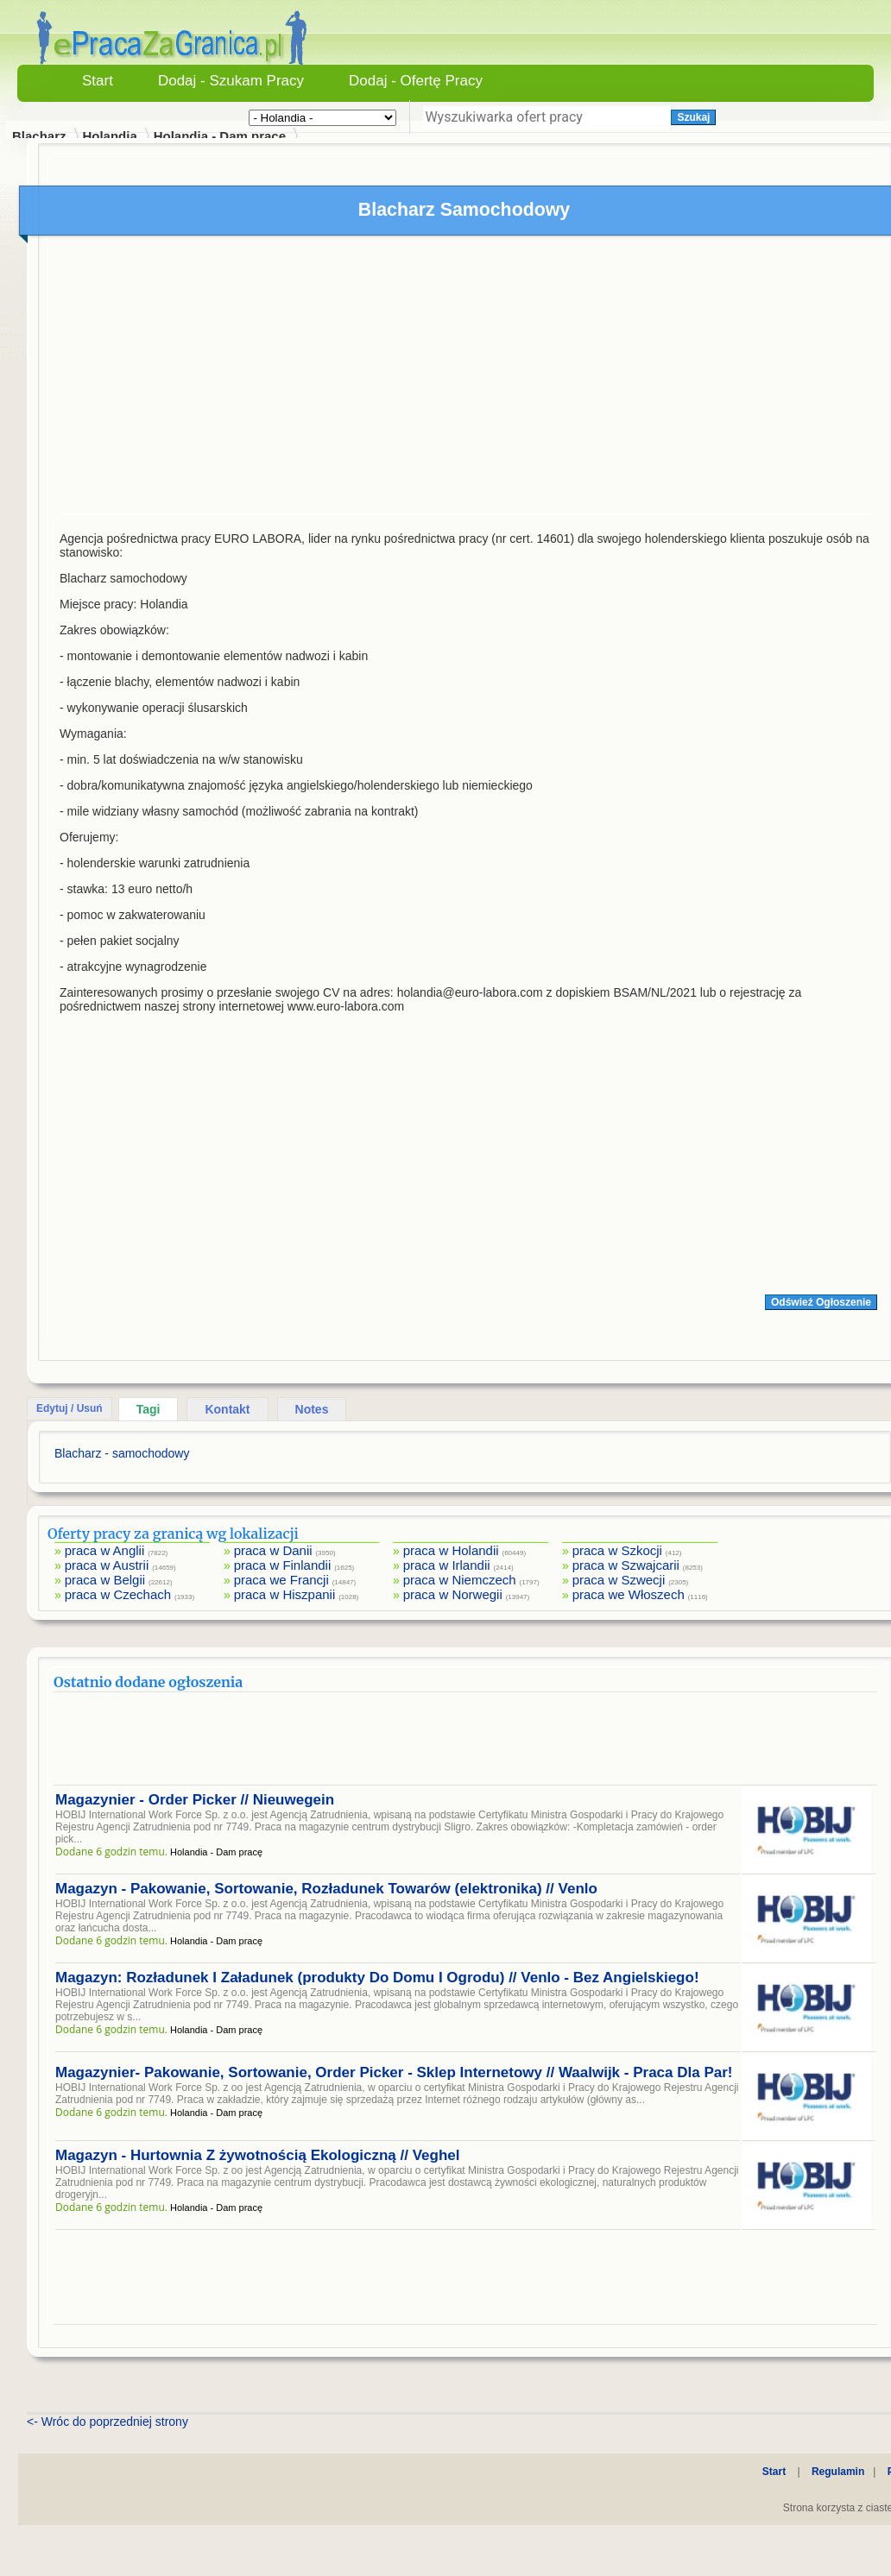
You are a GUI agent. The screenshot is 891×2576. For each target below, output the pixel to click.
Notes (312, 1409)
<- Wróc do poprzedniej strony (107, 2421)
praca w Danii (273, 1550)
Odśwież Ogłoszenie (821, 1302)
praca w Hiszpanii (285, 1594)
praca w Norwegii (452, 1594)
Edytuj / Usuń (69, 1408)
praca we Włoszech (628, 1594)
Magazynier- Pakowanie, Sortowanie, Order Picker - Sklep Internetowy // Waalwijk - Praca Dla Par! (393, 2072)
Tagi (148, 1409)
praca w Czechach (118, 1594)
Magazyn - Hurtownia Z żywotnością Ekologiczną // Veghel (257, 2155)
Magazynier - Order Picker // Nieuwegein (194, 1800)
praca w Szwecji (619, 1579)
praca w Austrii (107, 1565)
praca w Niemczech (459, 1579)
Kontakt (227, 1409)
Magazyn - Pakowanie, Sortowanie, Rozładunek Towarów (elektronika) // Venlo (326, 1888)
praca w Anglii (105, 1550)
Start (97, 80)
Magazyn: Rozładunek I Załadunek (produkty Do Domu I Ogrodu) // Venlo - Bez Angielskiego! (377, 1977)
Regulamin (838, 2472)
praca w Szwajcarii (625, 1565)
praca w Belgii (105, 1579)
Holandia (109, 136)
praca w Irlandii (446, 1565)
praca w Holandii (451, 1550)
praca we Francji (281, 1579)
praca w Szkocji (617, 1550)
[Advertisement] (465, 379)
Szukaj (693, 117)
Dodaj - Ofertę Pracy (416, 80)
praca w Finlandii (283, 1565)
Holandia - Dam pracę (220, 136)
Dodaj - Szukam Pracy (231, 80)
